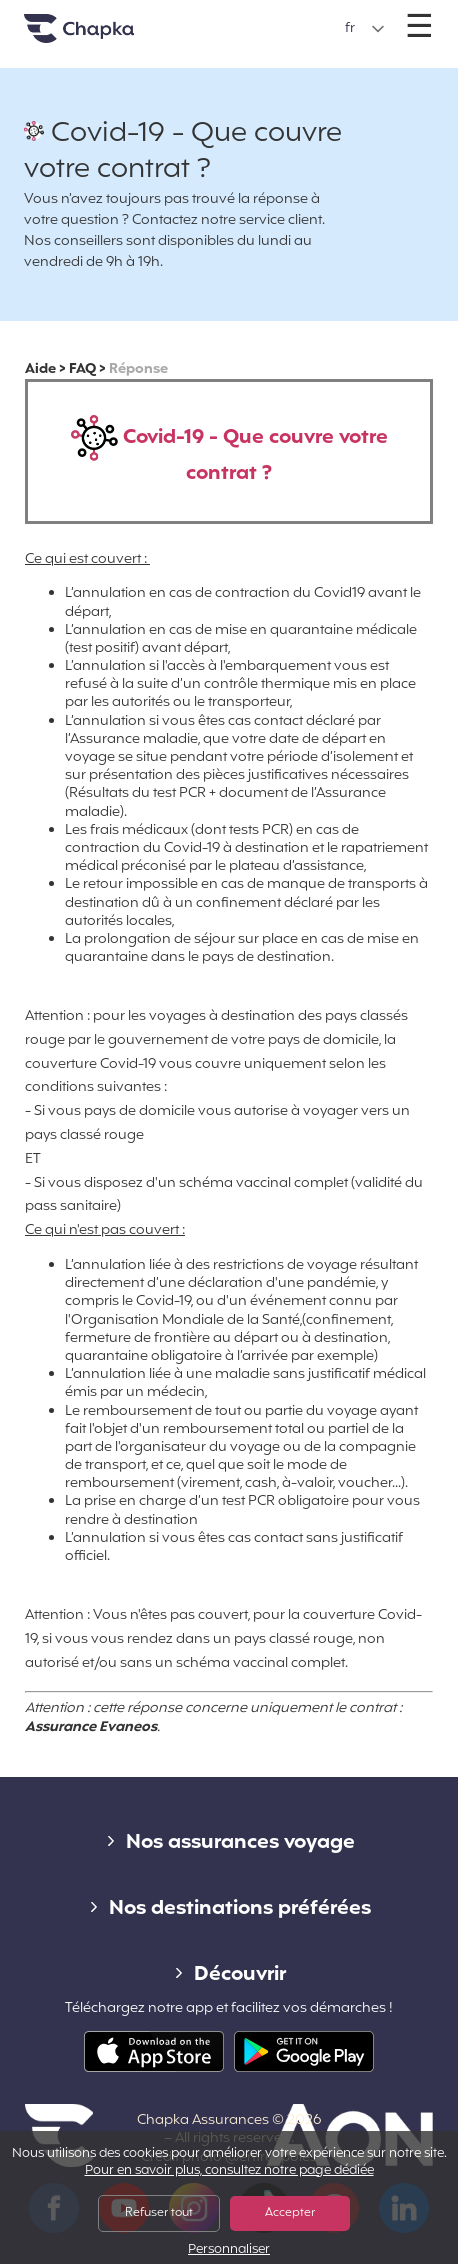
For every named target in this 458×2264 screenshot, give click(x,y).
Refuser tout (159, 2213)
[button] (365, 29)
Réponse (138, 369)
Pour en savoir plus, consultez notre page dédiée (229, 2171)
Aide (40, 369)
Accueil (104, 36)
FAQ (82, 369)
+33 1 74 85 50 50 (231, 18)
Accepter (290, 2213)
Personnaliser (229, 2250)
